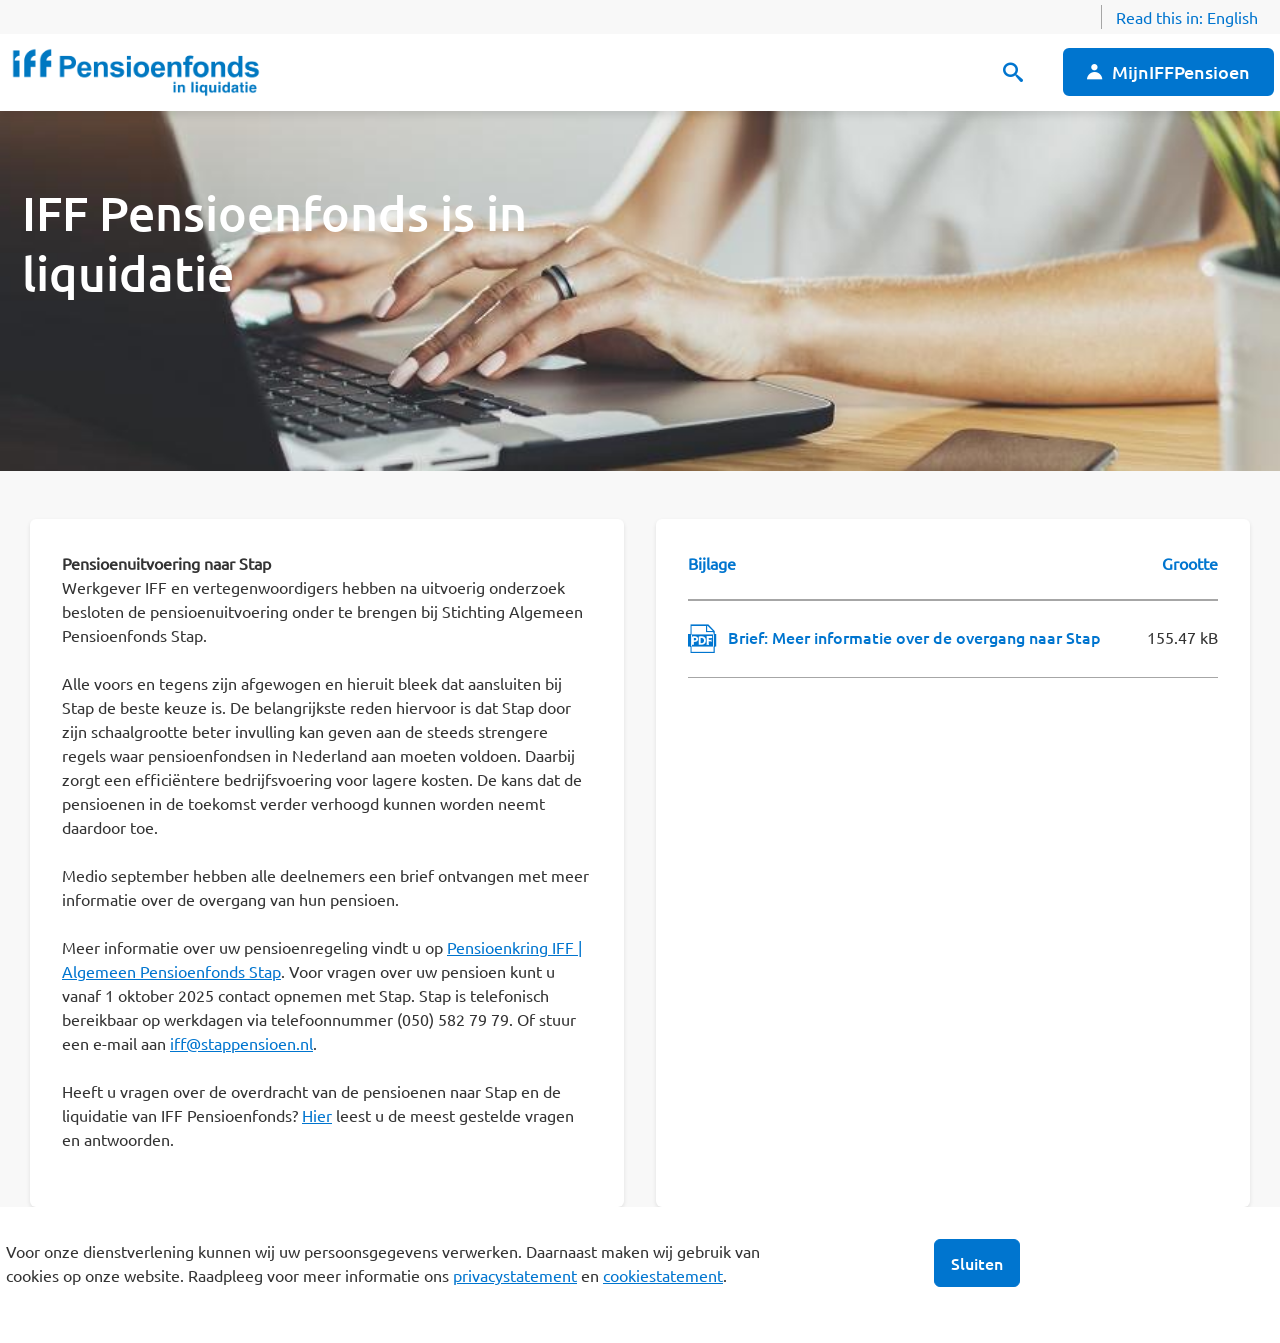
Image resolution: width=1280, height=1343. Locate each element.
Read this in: (1187, 17)
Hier (317, 1115)
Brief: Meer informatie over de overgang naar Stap (914, 637)
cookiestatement (663, 1275)
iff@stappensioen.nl (241, 1043)
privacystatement (515, 1275)
